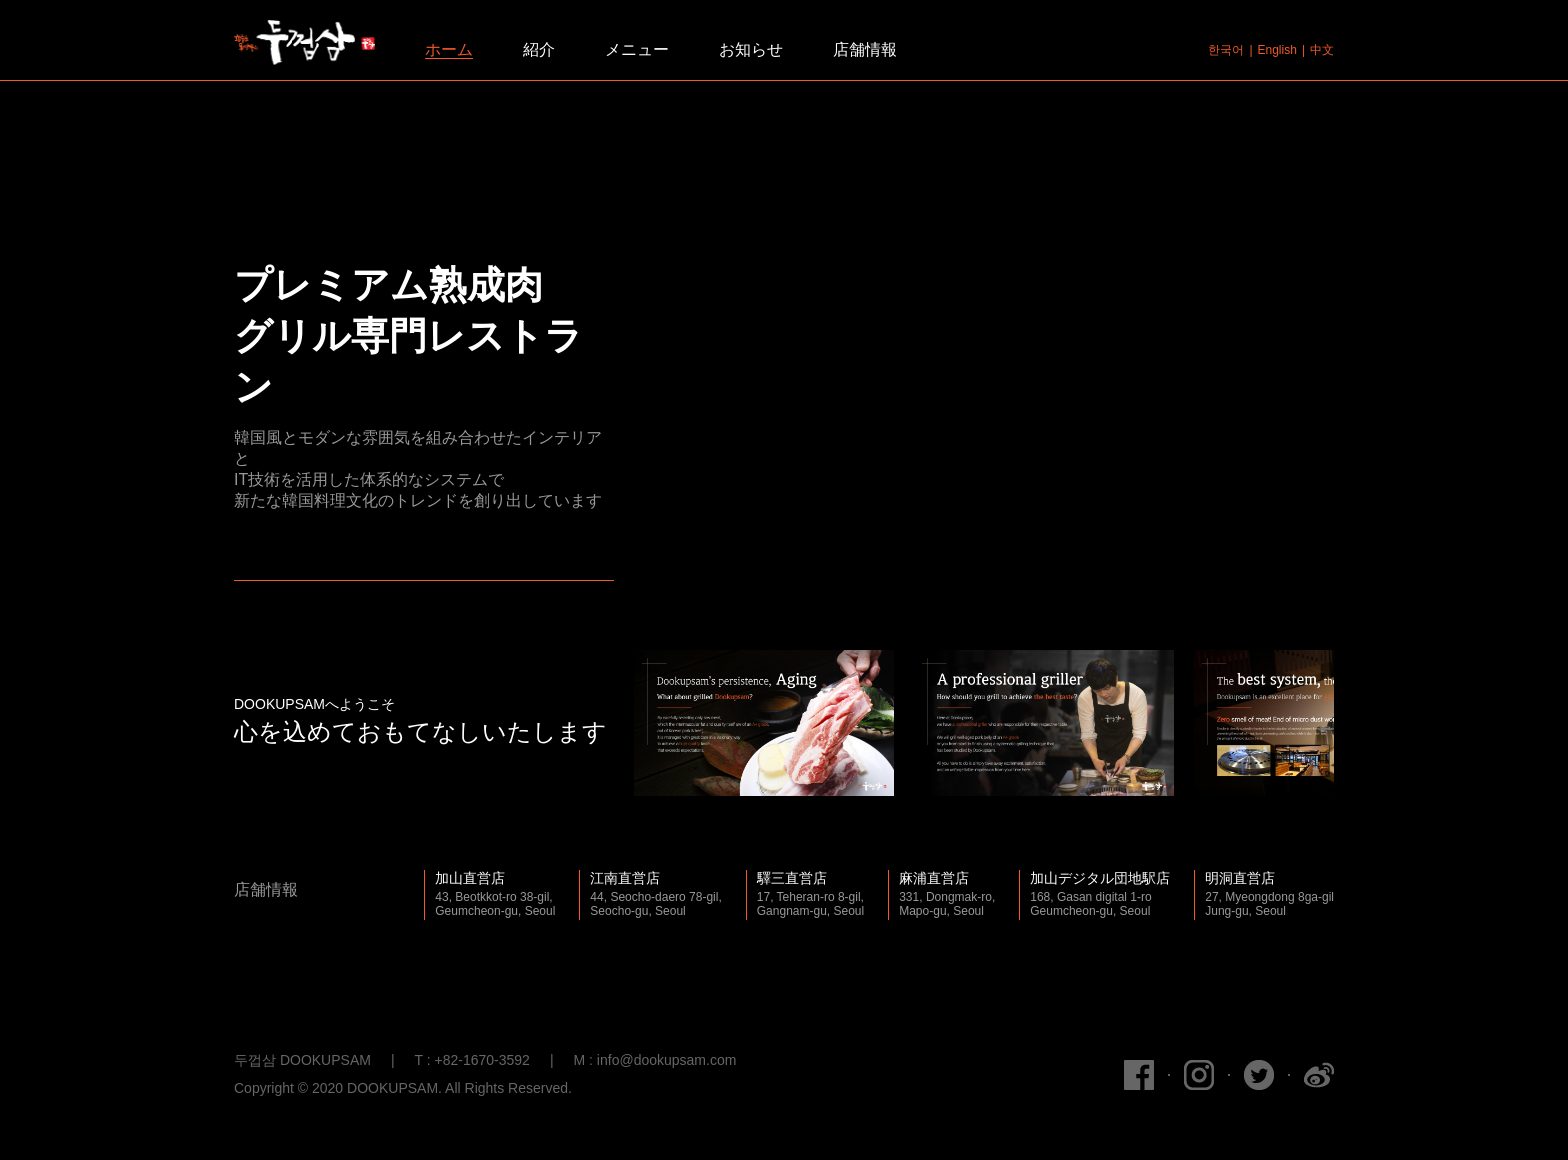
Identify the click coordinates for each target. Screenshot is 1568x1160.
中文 (1322, 50)
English (1277, 50)
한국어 (1226, 50)
